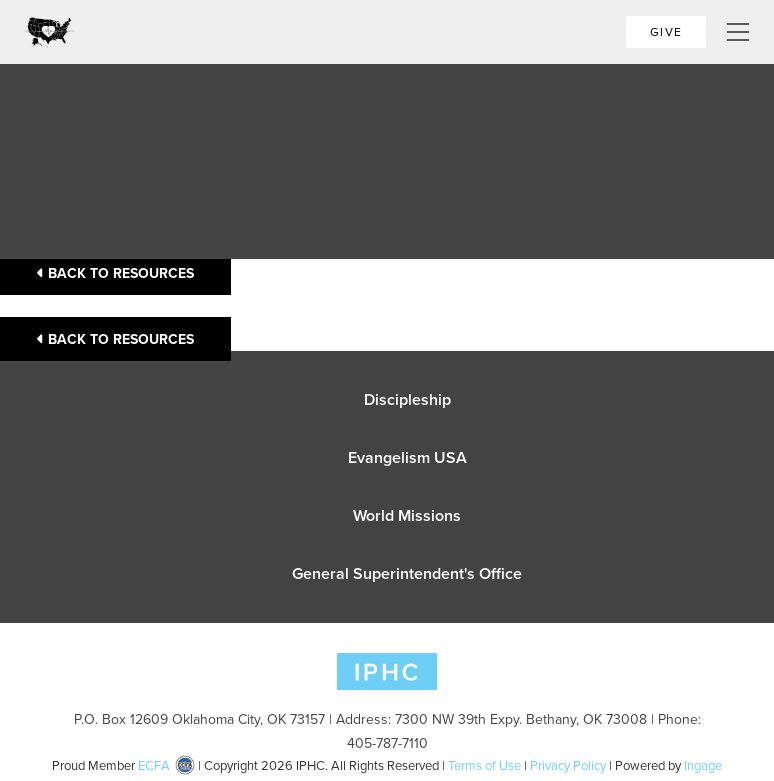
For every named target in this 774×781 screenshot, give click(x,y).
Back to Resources (115, 273)
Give (666, 31)
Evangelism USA (407, 457)
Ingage (703, 765)
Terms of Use (484, 765)
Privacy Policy (568, 765)
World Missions (407, 515)
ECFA (154, 765)
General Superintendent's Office (407, 573)
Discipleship (407, 399)
